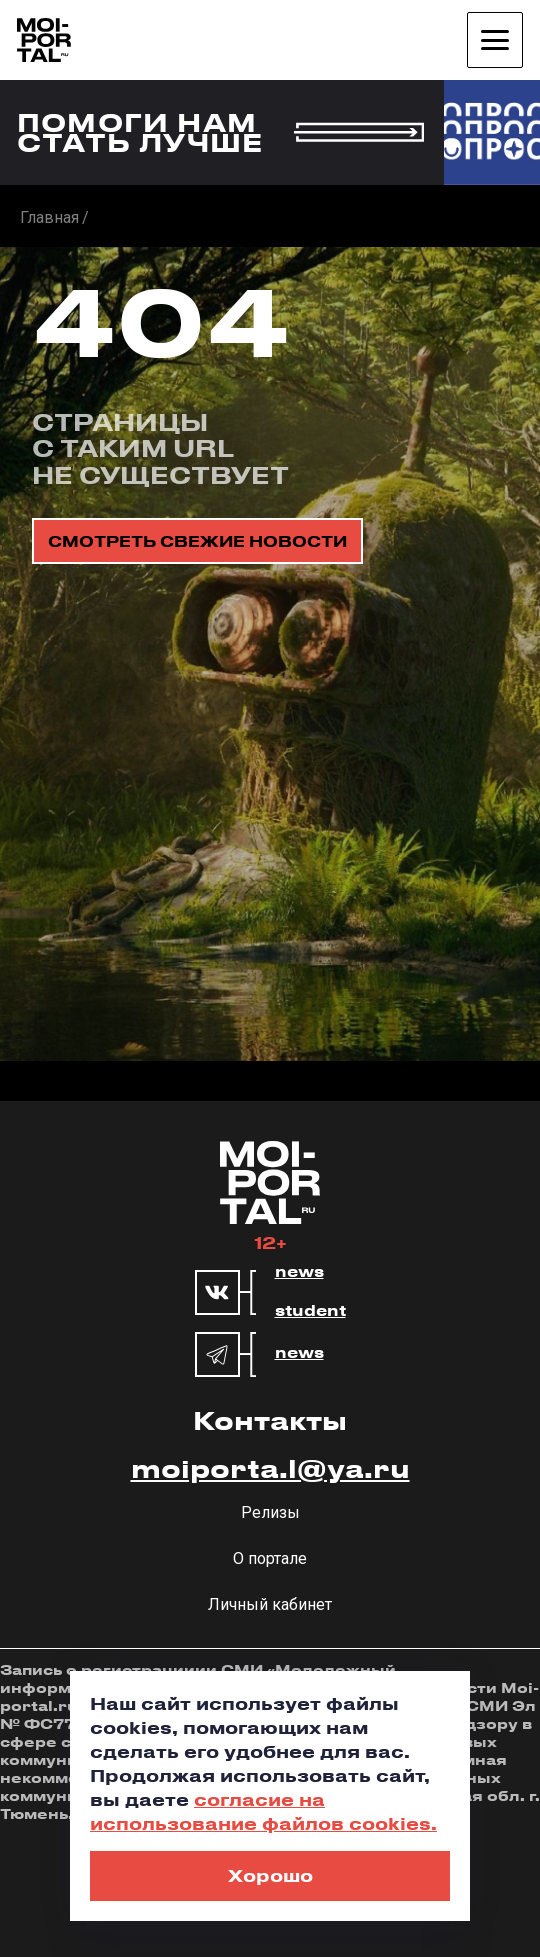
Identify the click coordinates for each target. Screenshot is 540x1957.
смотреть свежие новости (197, 541)
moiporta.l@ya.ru (270, 1468)
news (299, 1272)
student (310, 1311)
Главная (49, 217)
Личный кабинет (270, 1604)
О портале (270, 1558)
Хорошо (270, 1875)
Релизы (270, 1512)
